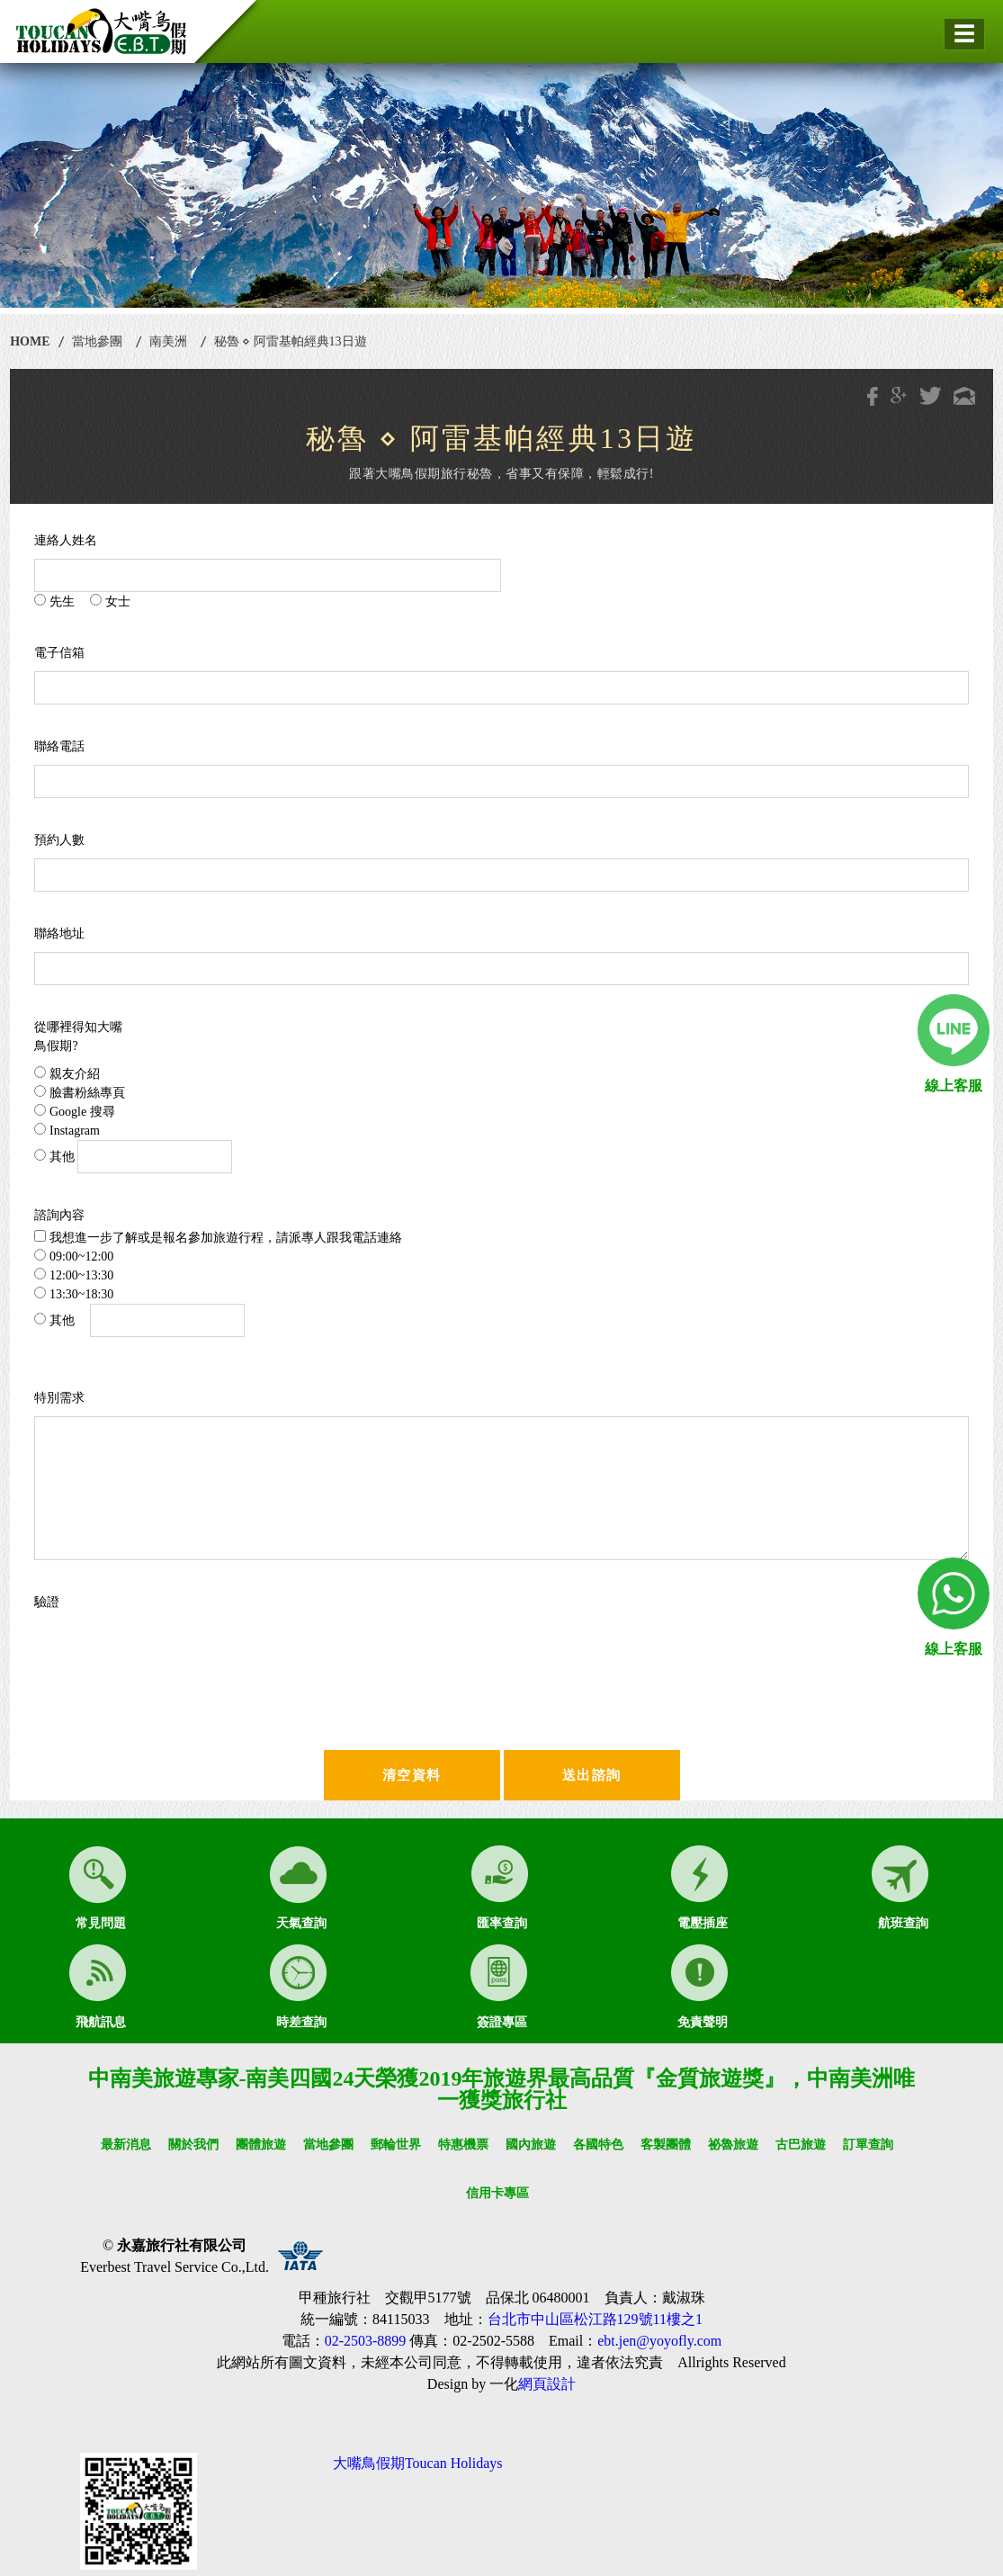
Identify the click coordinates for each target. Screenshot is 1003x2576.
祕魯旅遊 (733, 2144)
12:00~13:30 (73, 1275)
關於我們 (193, 2144)
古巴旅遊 (800, 2144)
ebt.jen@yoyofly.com (659, 2340)
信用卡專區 (497, 2193)
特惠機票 (463, 2144)
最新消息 (126, 2144)
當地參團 (97, 341)
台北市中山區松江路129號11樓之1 (595, 2319)
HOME (29, 341)
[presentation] (207, 1655)
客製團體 (665, 2144)
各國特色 (598, 2144)
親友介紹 (67, 1073)
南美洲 (168, 341)
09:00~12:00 (73, 1256)
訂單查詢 (868, 2144)
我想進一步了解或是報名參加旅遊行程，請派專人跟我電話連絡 (218, 1237)
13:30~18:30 (73, 1294)
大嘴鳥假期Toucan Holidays (418, 2463)
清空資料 (412, 1775)
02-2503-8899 (366, 2340)
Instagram (66, 1130)
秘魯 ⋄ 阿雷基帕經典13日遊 (290, 341)
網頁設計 (547, 2384)
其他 (133, 1156)
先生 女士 (82, 601)
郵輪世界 (396, 2144)
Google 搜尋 (74, 1111)
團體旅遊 (261, 2144)
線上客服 (953, 1085)
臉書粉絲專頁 (79, 1092)
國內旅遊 (531, 2144)
